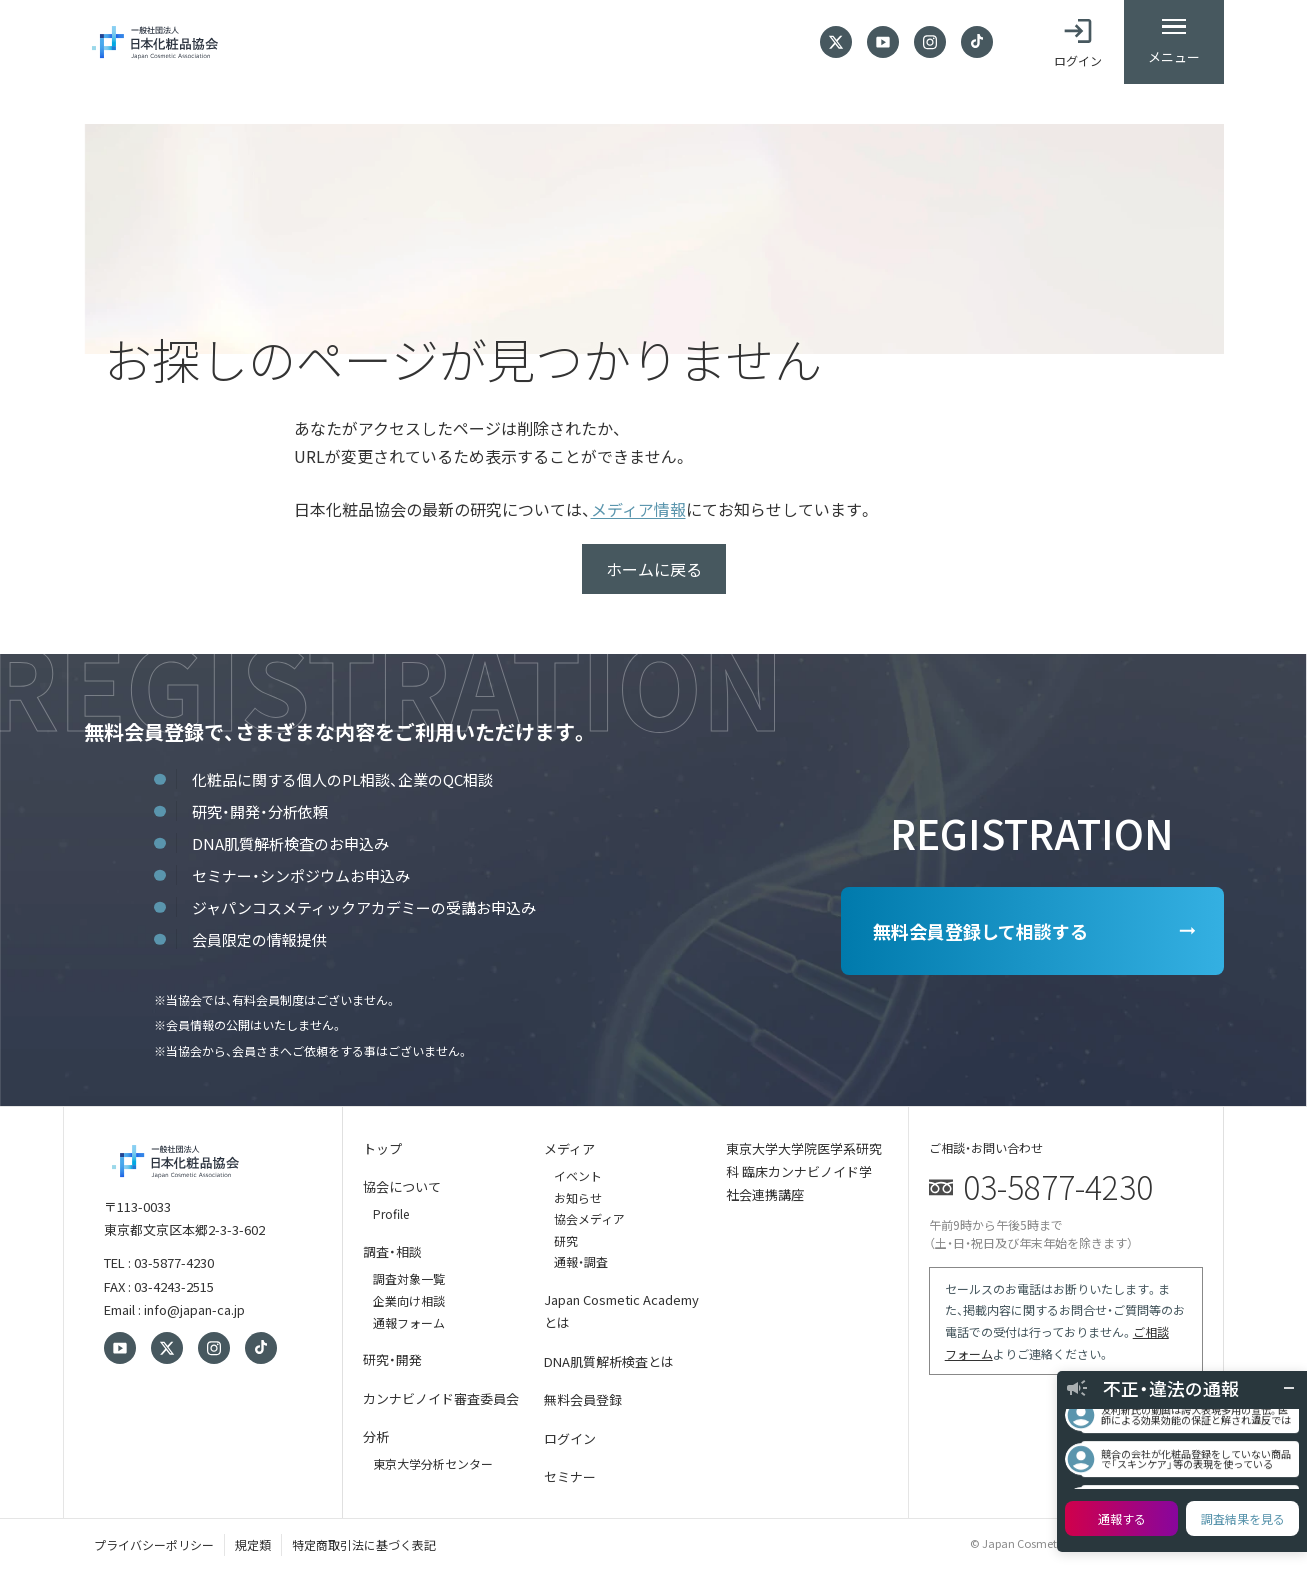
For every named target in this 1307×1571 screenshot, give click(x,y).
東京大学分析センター (433, 1463)
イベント (578, 1175)
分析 (376, 1436)
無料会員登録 (583, 1399)
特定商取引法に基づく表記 (364, 1544)
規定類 (253, 1544)
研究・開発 (392, 1359)
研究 (566, 1240)
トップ (382, 1148)
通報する (1122, 1518)
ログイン (570, 1438)
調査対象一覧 (409, 1278)
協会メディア (589, 1218)
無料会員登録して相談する (980, 931)
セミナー (570, 1476)
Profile (391, 1213)
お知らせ (578, 1197)
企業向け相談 (409, 1300)
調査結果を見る (1243, 1518)
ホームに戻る (654, 569)
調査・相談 (392, 1251)
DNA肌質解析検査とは (609, 1361)
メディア (569, 1148)
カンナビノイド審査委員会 (441, 1398)
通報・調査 (581, 1261)
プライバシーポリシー (154, 1544)
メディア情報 (638, 509)
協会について (402, 1186)
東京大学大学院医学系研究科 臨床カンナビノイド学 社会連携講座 (804, 1172)
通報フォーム (409, 1322)
